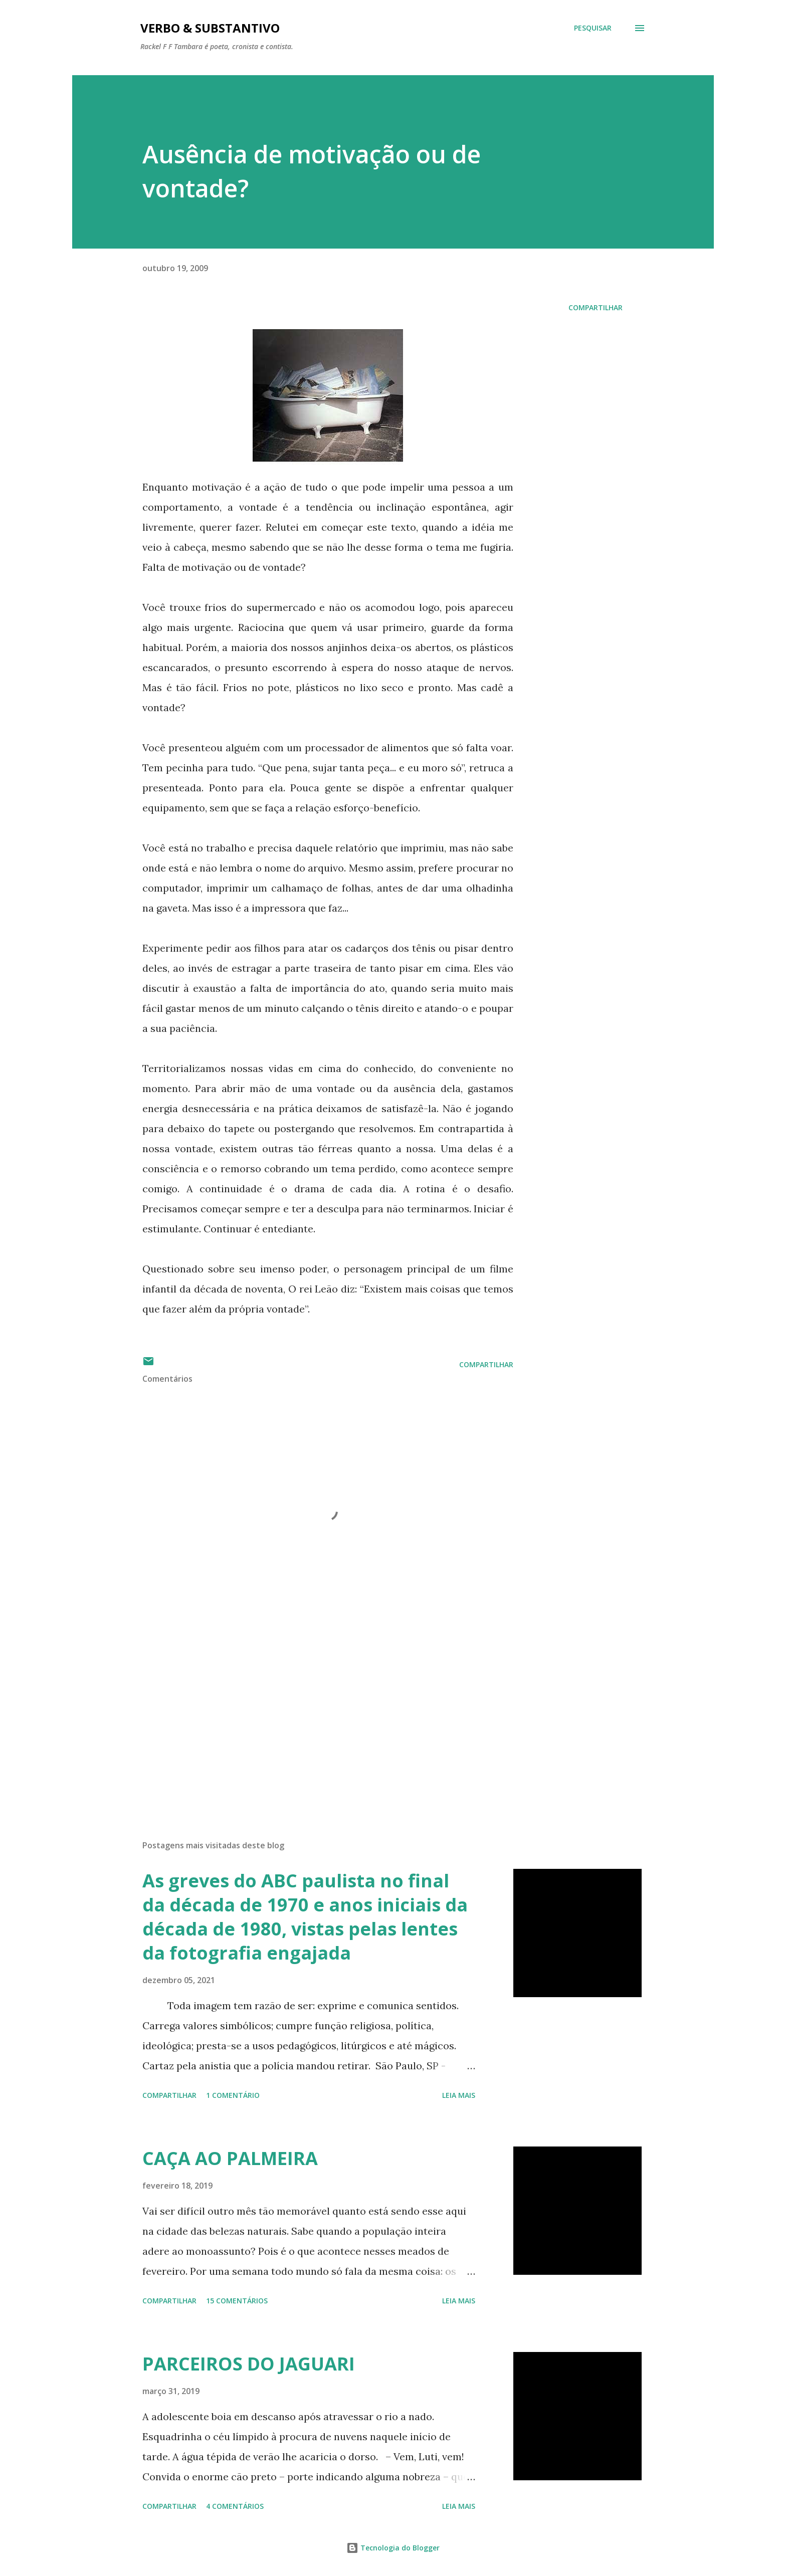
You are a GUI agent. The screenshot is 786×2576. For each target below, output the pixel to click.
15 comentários (237, 2300)
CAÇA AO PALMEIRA (230, 2158)
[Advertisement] (311, 1715)
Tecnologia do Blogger (393, 2547)
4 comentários (235, 2506)
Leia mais (458, 2095)
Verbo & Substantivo (210, 28)
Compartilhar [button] (595, 307)
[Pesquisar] (593, 28)
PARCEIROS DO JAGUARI (248, 2363)
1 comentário (233, 2095)
